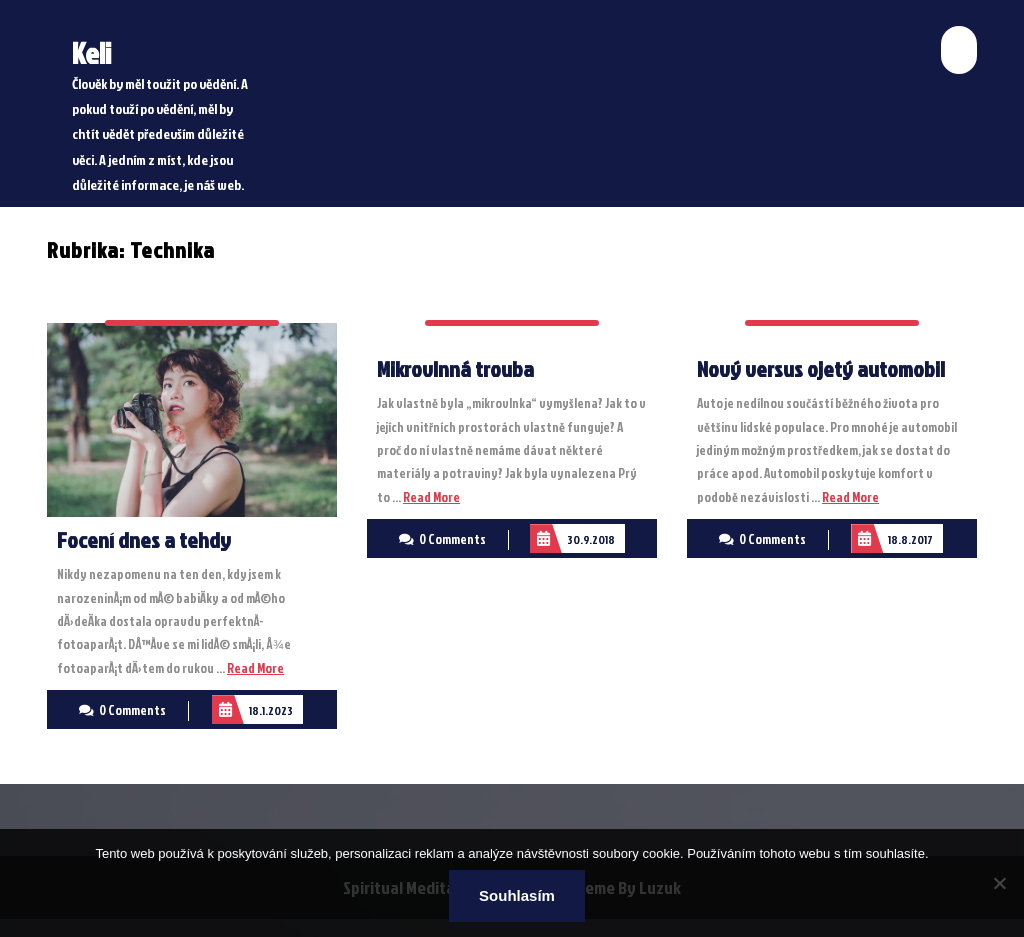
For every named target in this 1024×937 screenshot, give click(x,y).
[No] (999, 883)
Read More (255, 668)
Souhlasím (517, 895)
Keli (91, 53)
